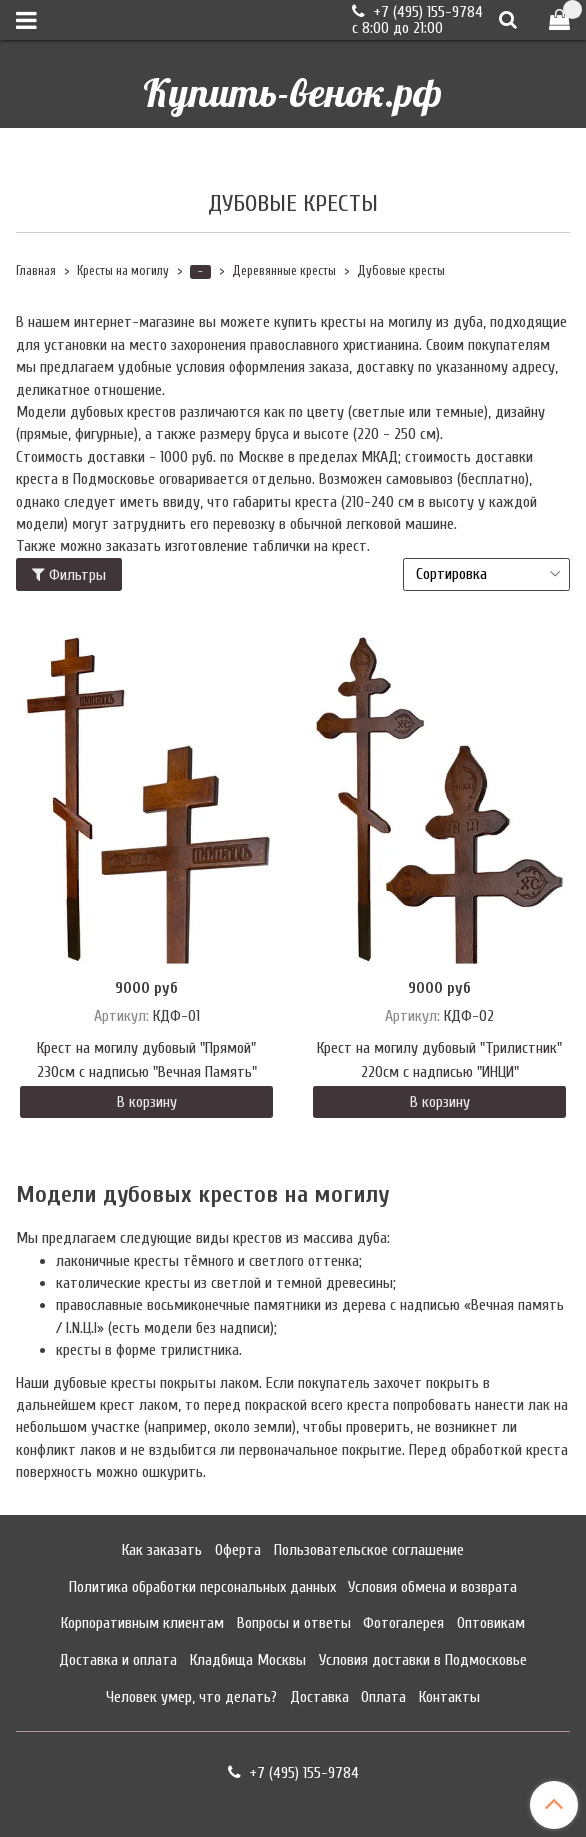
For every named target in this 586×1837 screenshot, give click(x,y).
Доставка (319, 1697)
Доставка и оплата (118, 1660)
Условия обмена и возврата (432, 1587)
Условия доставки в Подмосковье (423, 1660)
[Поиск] (508, 19)
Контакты (449, 1697)
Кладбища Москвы (248, 1660)
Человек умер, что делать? (191, 1697)
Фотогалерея (403, 1623)
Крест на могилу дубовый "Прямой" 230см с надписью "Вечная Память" (147, 1060)
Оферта (238, 1550)
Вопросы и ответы (294, 1623)
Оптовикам (491, 1623)
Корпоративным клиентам (142, 1623)
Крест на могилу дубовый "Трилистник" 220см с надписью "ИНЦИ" (439, 1060)
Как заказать (162, 1550)
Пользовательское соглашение (369, 1550)
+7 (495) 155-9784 (426, 12)
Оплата (383, 1697)
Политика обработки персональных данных (202, 1587)
